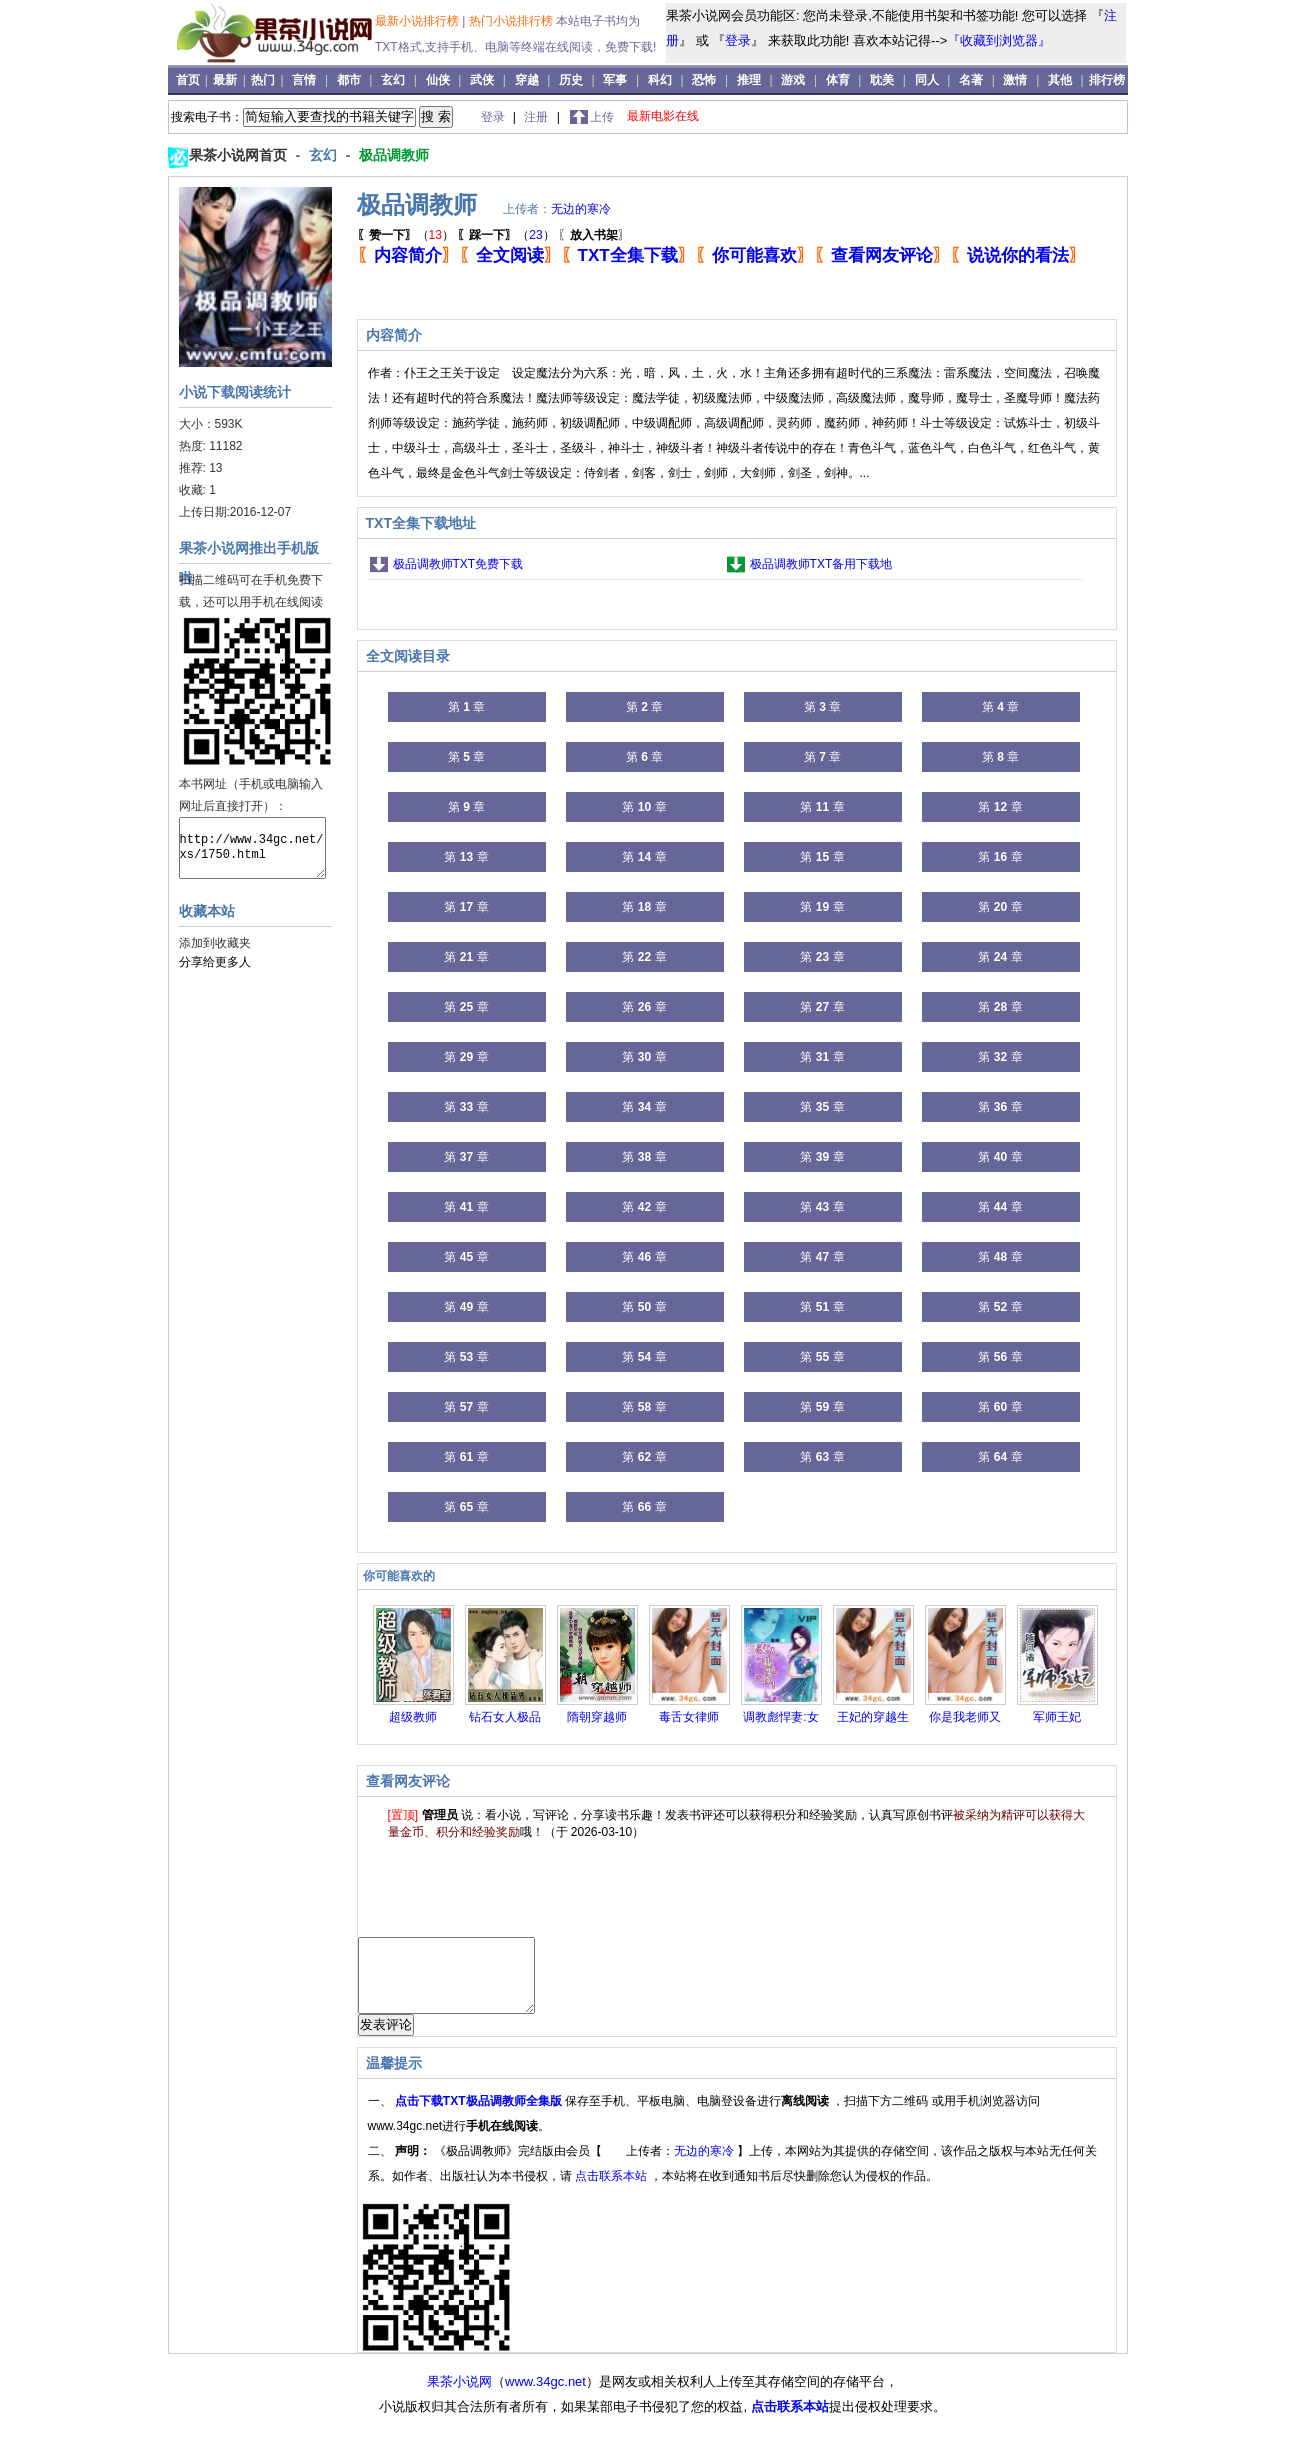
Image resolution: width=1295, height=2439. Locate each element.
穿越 (527, 80)
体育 (838, 80)
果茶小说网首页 (240, 155)
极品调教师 (394, 155)
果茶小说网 (459, 2396)
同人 (927, 80)
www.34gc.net (545, 2396)
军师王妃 (1057, 1717)
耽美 (882, 80)
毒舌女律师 (689, 1717)
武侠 (482, 80)
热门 (264, 80)
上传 (602, 117)
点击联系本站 (612, 2191)
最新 (226, 80)
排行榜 (1107, 80)
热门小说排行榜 (512, 21)
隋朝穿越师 (597, 1717)
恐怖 (704, 80)
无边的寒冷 (581, 209)
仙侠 (438, 80)
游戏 (793, 80)
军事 (615, 80)
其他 (1060, 80)
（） (405, 235)
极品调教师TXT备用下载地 (821, 564)
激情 (1015, 80)
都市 (349, 80)
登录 (738, 40)
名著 (971, 80)
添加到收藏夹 (215, 943)
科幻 (660, 80)
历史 (571, 80)
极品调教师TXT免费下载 (458, 564)
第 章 (466, 707)
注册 (537, 117)
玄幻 (393, 80)
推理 (749, 80)
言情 (304, 80)
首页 (189, 80)
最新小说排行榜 (418, 21)
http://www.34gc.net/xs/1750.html (252, 848)
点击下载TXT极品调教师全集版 (480, 2116)
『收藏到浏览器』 (999, 40)
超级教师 (413, 1717)
